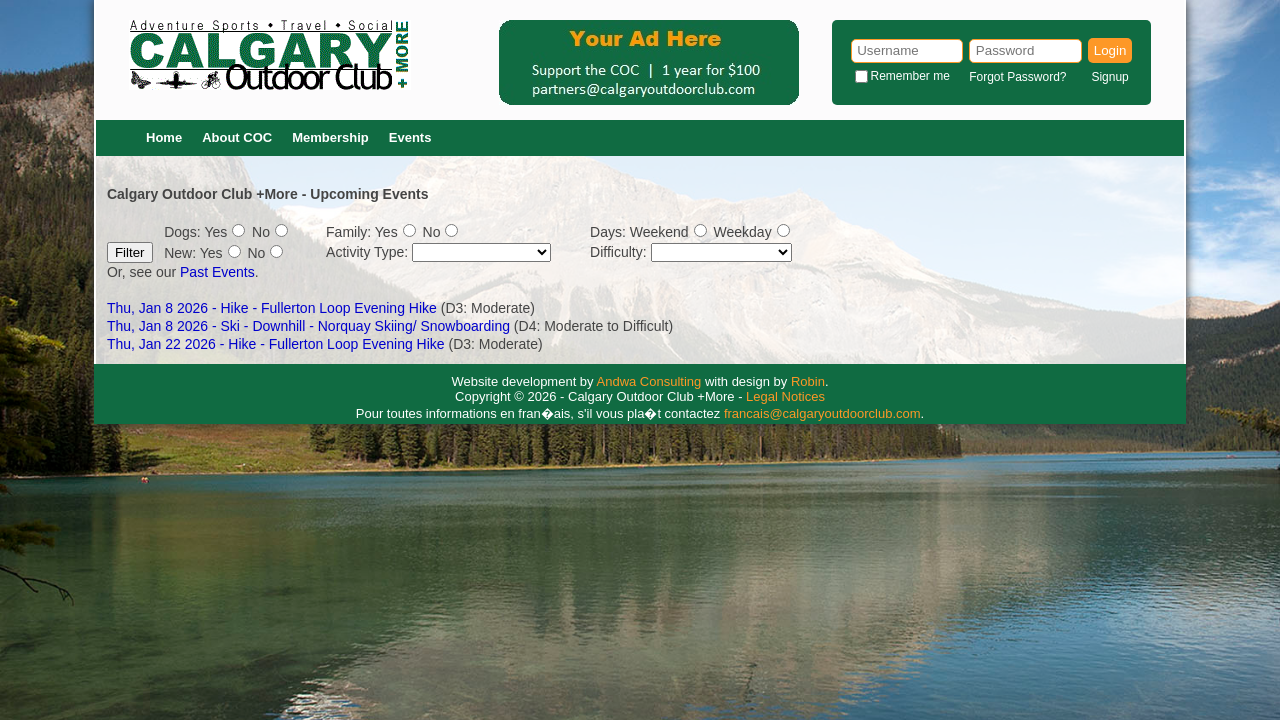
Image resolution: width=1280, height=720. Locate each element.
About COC (237, 137)
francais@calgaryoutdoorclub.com (822, 413)
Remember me (910, 76)
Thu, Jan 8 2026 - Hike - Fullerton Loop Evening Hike (272, 308)
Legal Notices (785, 396)
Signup (1109, 77)
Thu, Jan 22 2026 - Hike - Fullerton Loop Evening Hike (276, 344)
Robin (808, 381)
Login (1110, 50)
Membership (330, 137)
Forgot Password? (1017, 77)
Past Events (217, 272)
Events (410, 137)
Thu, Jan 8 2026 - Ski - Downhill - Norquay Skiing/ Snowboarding (310, 326)
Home (164, 137)
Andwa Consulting (649, 381)
